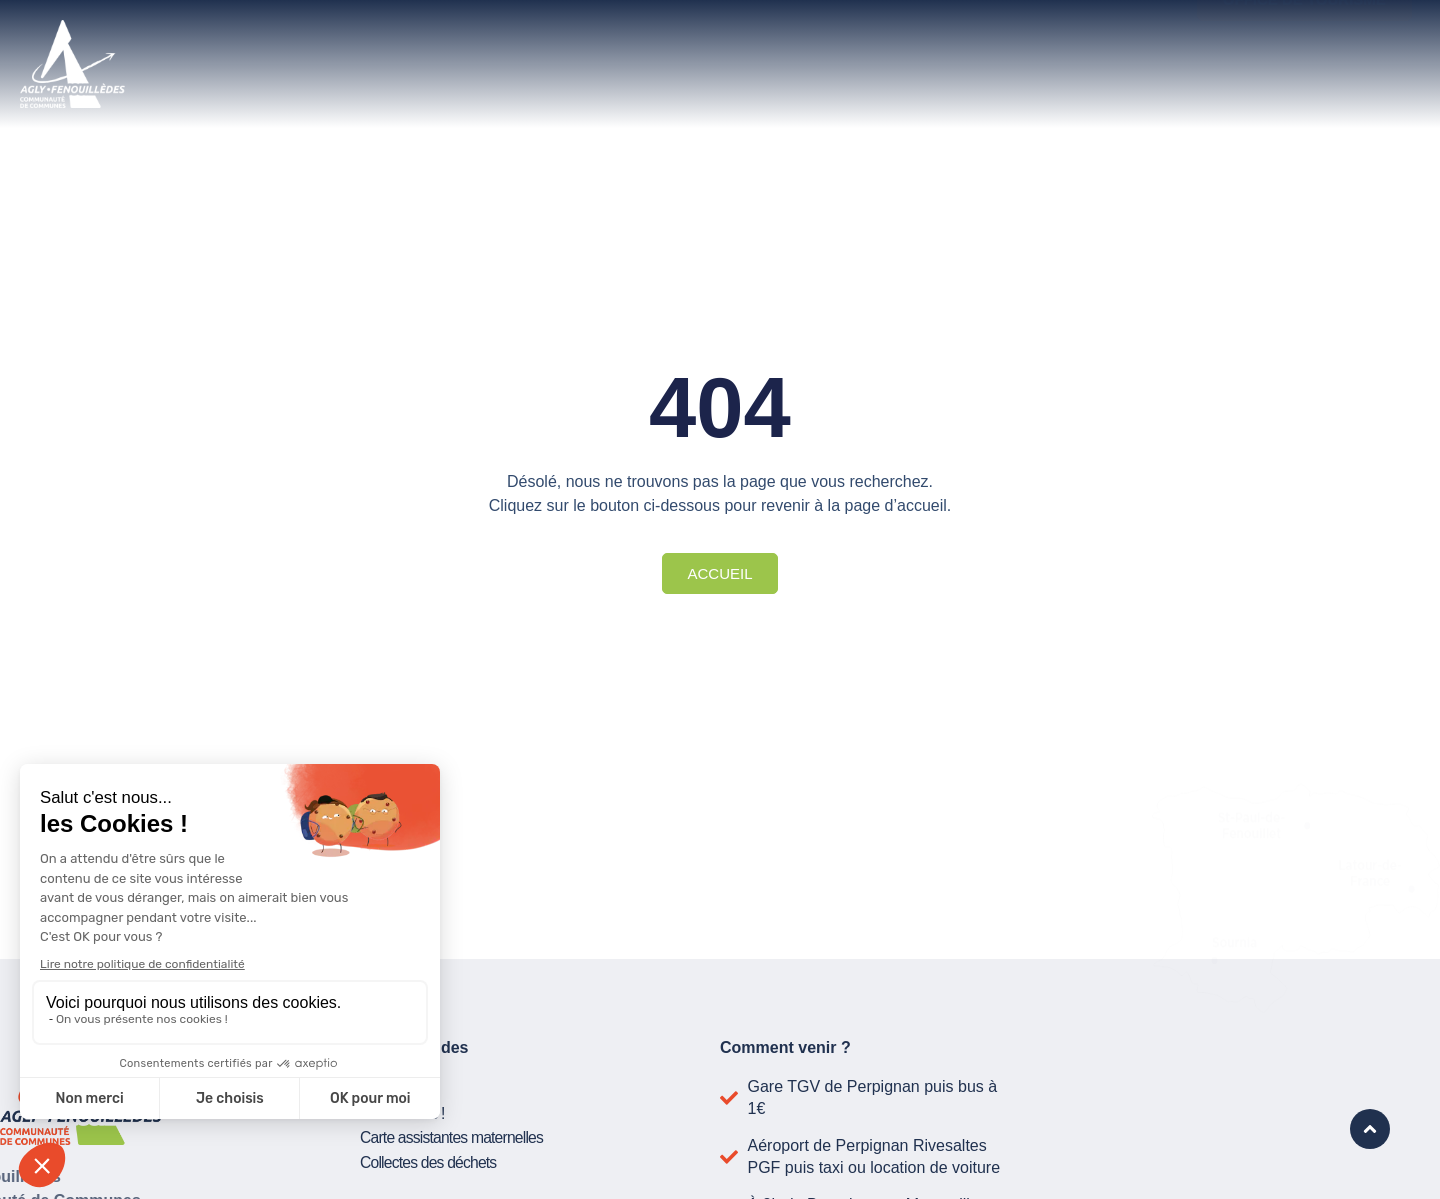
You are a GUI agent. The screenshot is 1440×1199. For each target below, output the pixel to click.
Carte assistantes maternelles (454, 1135)
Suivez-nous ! (403, 1111)
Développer (840, 42)
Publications (398, 1087)
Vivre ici (653, 42)
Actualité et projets (1064, 42)
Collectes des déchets (430, 1159)
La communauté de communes (397, 42)
